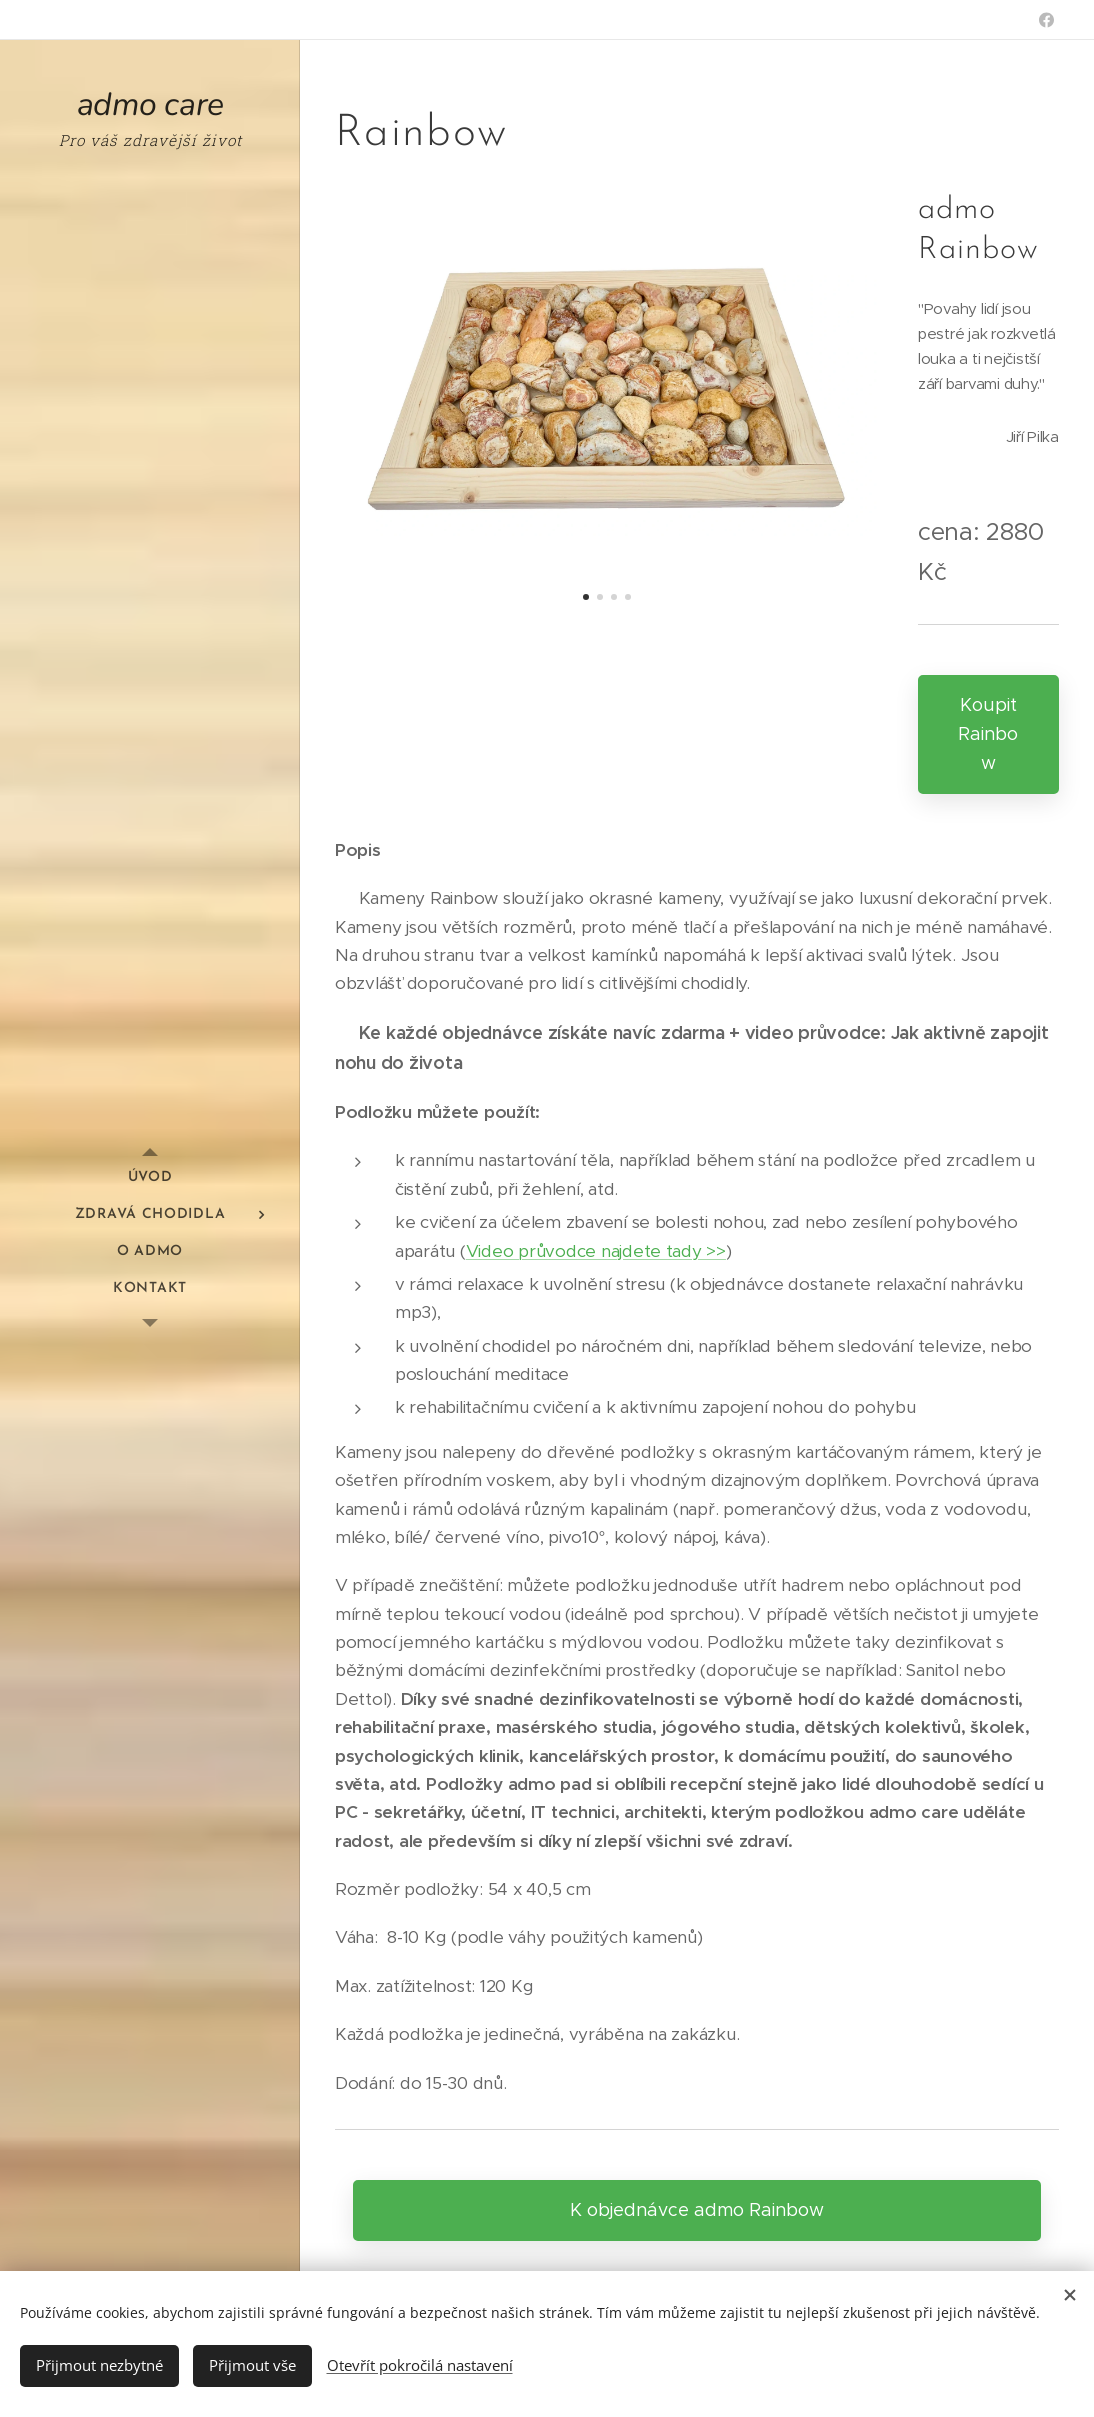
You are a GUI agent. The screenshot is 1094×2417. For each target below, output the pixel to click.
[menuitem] (150, 1177)
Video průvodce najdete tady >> (596, 1251)
